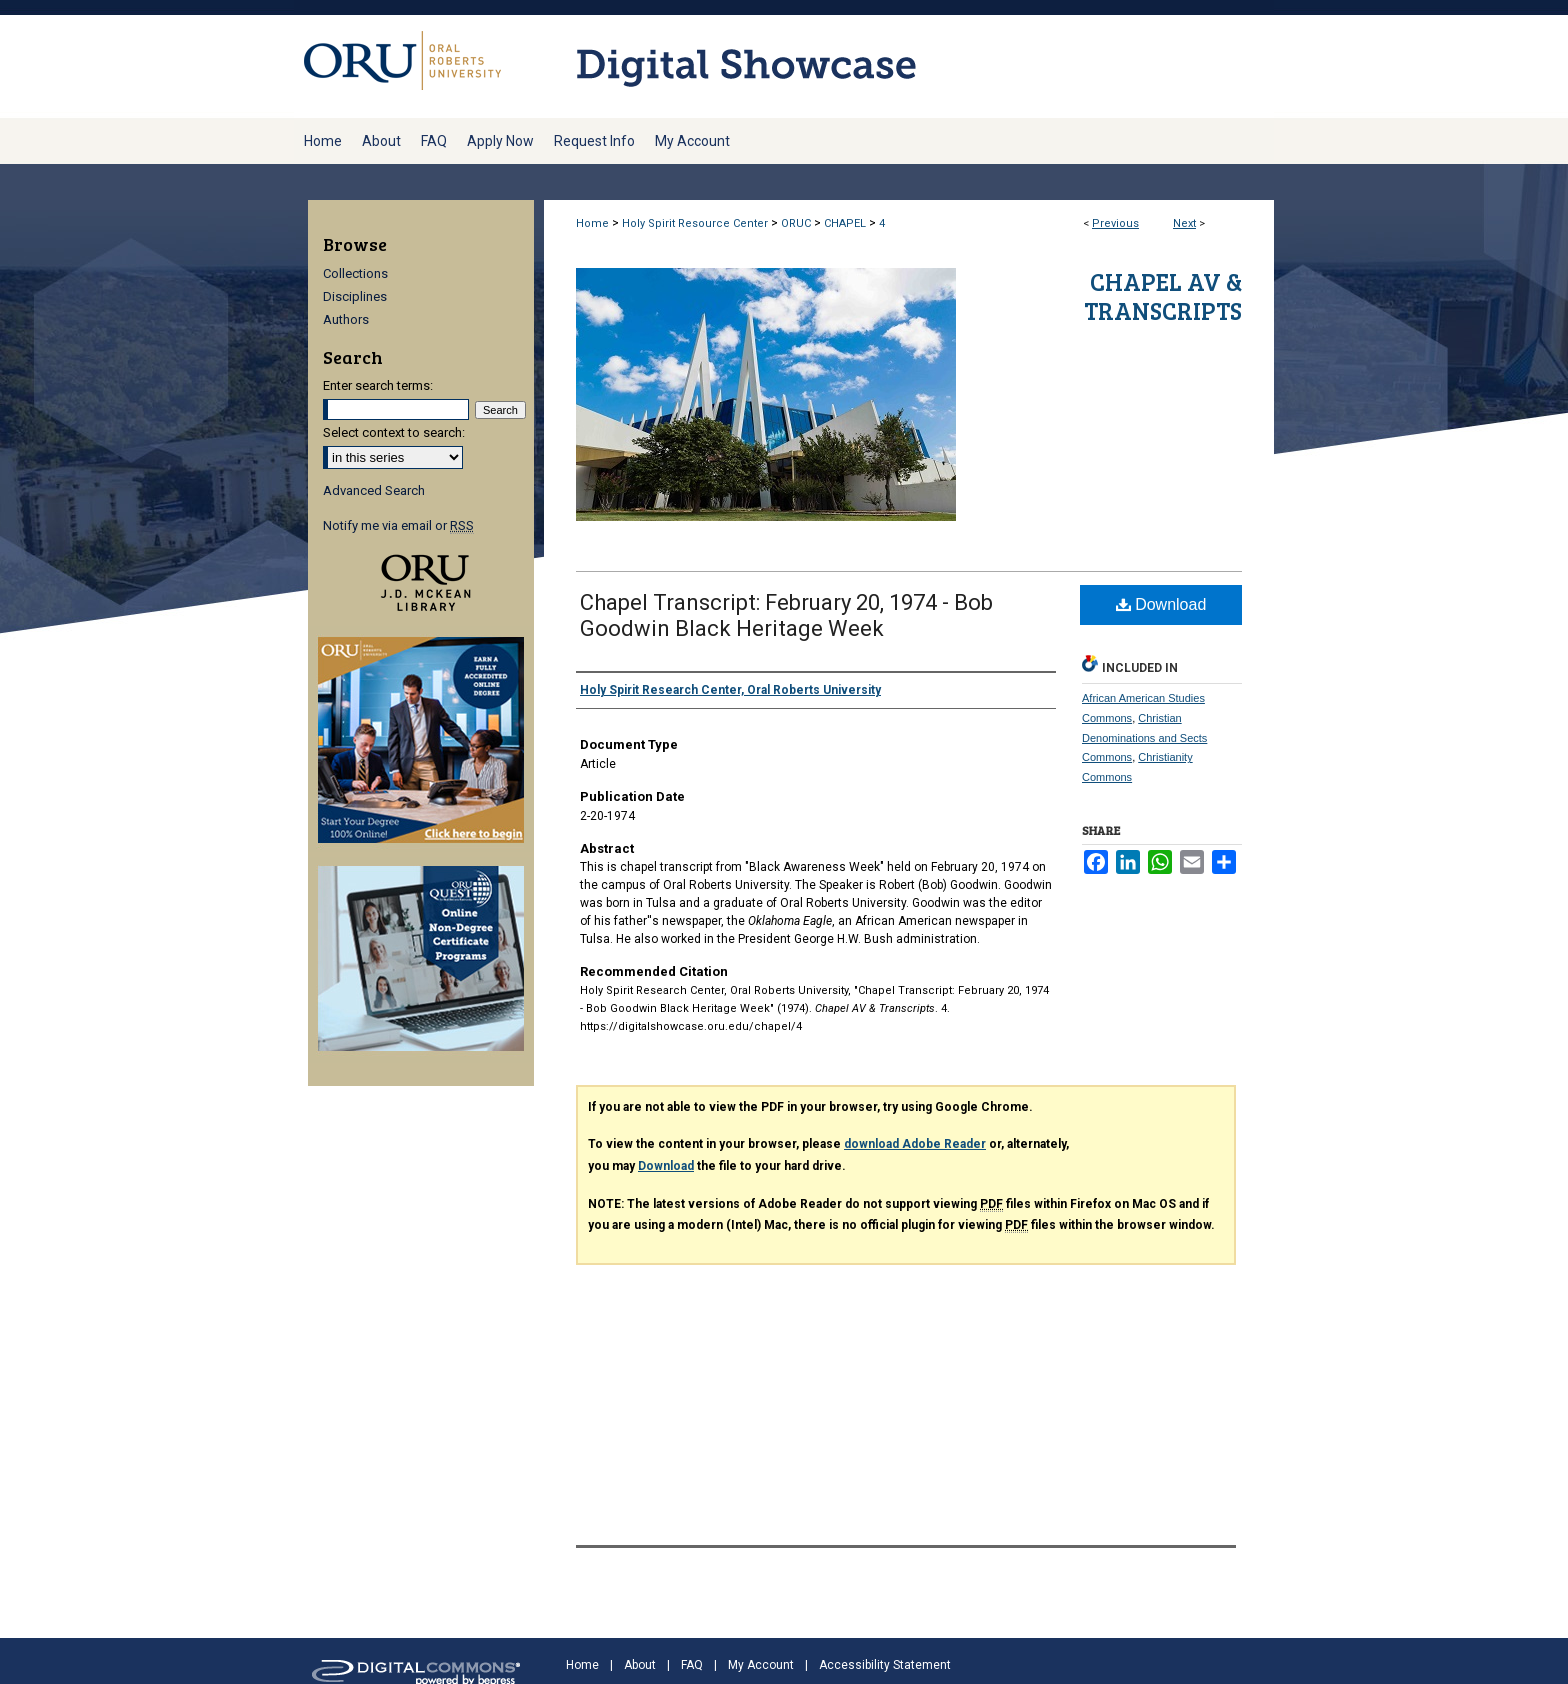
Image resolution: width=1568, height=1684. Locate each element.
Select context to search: (394, 432)
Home (592, 223)
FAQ (692, 1665)
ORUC (796, 223)
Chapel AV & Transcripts (1163, 296)
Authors (346, 319)
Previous (1115, 223)
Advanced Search (374, 490)
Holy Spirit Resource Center (695, 223)
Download (1161, 604)
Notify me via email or (398, 525)
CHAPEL (845, 223)
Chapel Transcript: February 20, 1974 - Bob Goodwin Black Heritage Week (786, 615)
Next (1184, 223)
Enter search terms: (378, 385)
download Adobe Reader (915, 1144)
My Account (761, 1665)
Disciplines (355, 296)
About (640, 1665)
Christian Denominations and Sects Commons (1144, 738)
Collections (355, 273)
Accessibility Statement (885, 1665)
